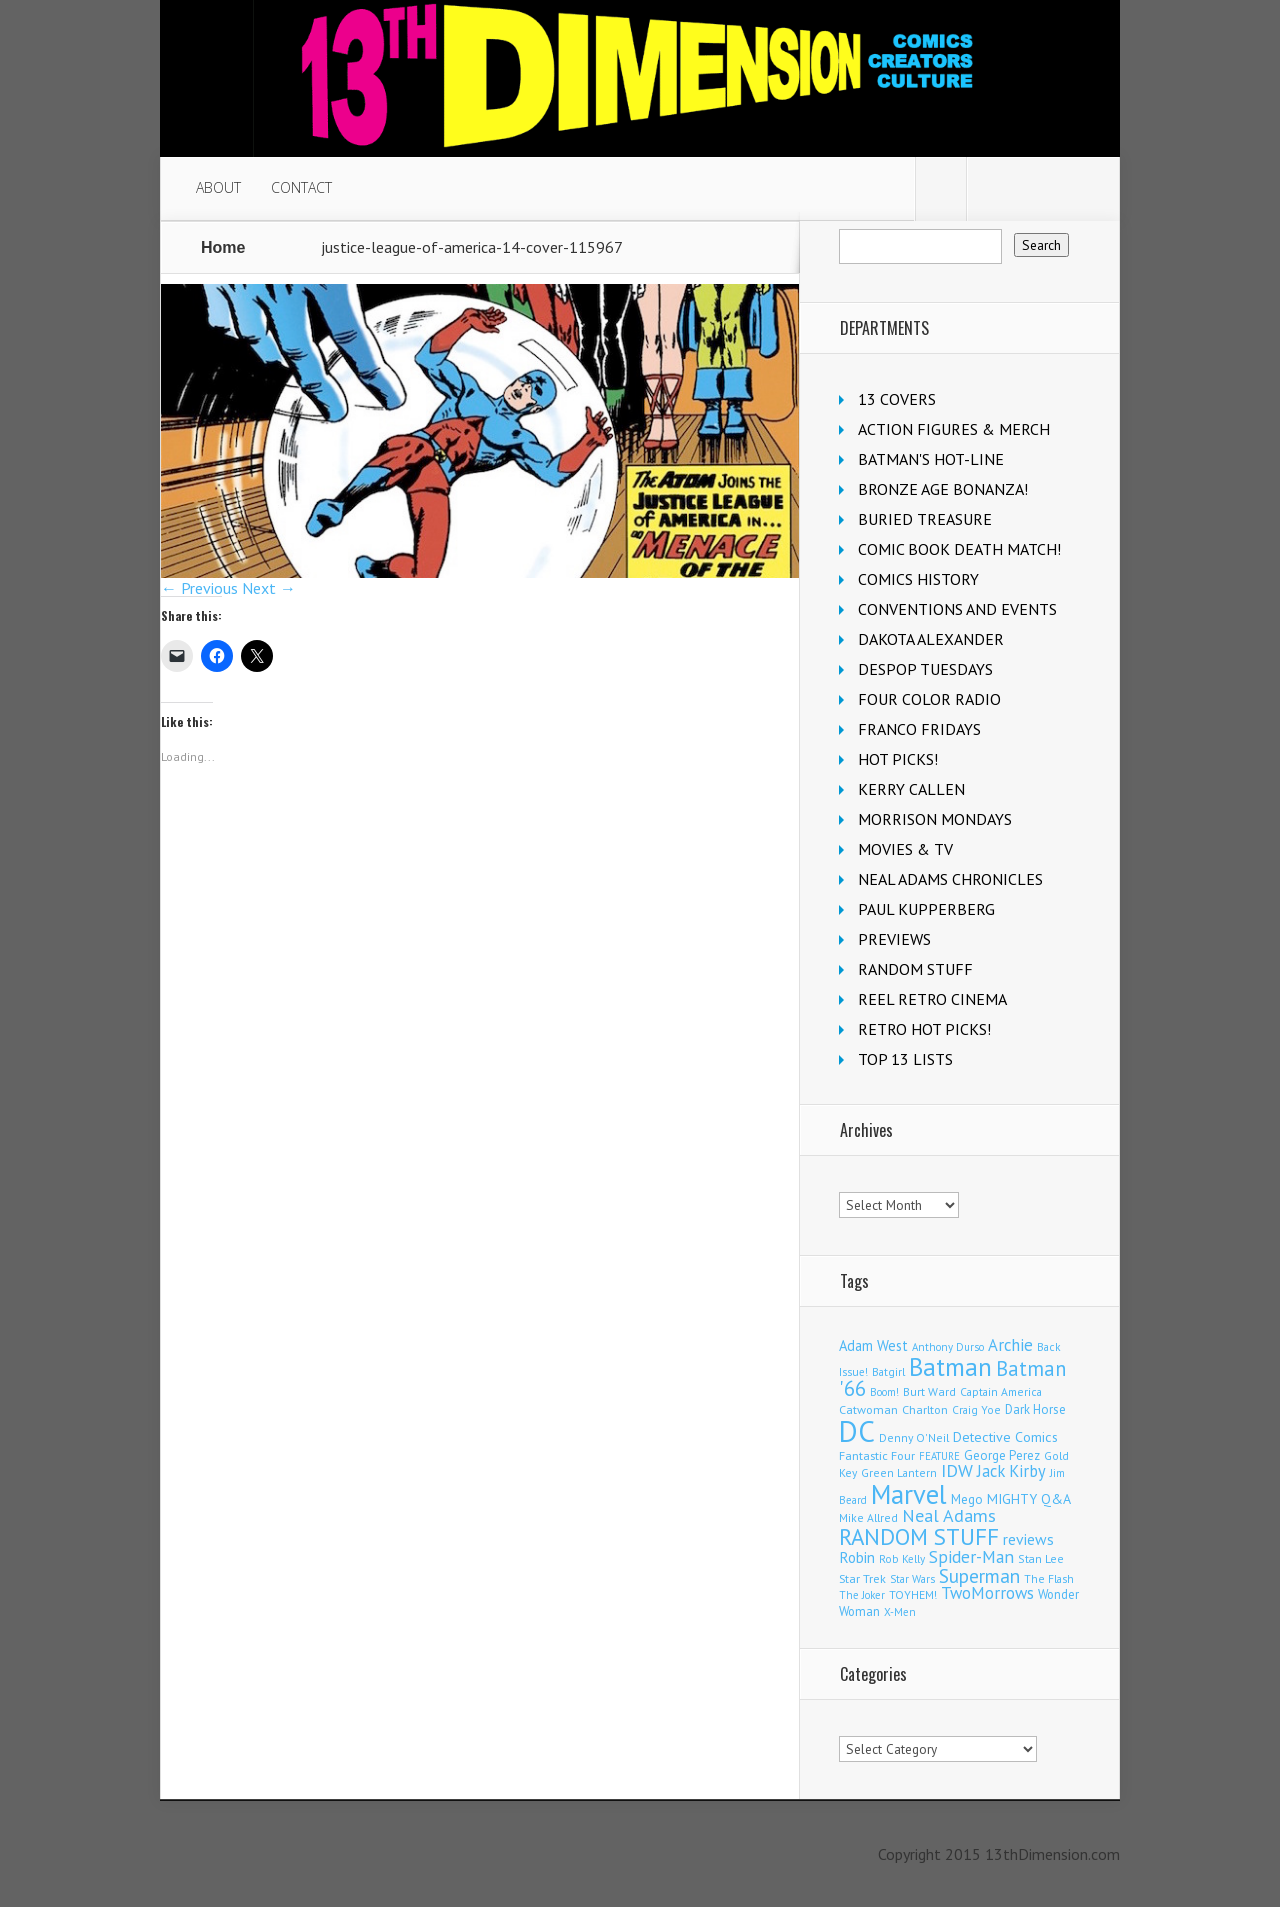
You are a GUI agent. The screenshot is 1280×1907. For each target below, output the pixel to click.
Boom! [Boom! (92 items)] (884, 1392)
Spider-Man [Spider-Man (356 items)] (971, 1556)
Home (223, 247)
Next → (269, 588)
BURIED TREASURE (925, 519)
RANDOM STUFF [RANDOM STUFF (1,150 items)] (919, 1536)
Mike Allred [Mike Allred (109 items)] (868, 1517)
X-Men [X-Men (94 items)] (900, 1612)
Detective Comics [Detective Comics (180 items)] (1005, 1437)
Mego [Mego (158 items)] (967, 1499)
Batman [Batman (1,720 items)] (950, 1366)
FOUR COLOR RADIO (929, 699)
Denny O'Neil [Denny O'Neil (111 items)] (914, 1437)
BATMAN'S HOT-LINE (931, 459)
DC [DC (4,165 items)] (857, 1431)
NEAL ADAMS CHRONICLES (950, 879)
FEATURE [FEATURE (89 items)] (939, 1456)
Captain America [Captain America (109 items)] (1001, 1391)
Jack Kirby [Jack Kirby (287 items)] (1011, 1471)
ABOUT (218, 187)
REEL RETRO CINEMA (932, 999)
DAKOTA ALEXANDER (931, 639)
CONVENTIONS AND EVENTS (957, 609)
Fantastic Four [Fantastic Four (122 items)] (877, 1455)
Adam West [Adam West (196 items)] (873, 1345)
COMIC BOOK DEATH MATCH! (959, 549)
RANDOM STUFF (915, 969)
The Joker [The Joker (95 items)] (862, 1595)
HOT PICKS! (898, 759)
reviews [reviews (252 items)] (1028, 1539)
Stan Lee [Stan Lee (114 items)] (1041, 1558)
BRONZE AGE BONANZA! (943, 489)
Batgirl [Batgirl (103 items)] (888, 1371)
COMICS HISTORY (918, 579)
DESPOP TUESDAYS (925, 669)
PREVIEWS (894, 939)
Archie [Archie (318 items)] (1010, 1345)
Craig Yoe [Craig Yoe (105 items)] (976, 1409)
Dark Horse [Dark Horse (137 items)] (1035, 1409)
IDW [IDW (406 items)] (957, 1470)
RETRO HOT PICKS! (924, 1029)
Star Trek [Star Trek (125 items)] (862, 1578)
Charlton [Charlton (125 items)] (925, 1409)
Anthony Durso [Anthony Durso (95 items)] (948, 1347)
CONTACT (301, 187)
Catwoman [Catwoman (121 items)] (868, 1409)
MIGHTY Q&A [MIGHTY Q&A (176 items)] (1029, 1499)
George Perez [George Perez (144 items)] (1002, 1455)
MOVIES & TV (905, 849)
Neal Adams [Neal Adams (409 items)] (949, 1515)
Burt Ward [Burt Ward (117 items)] (929, 1391)
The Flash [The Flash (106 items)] (1049, 1578)
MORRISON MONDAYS (935, 819)
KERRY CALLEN (911, 789)
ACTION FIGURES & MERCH (954, 429)
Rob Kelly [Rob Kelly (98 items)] (902, 1559)
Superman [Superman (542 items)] (979, 1575)
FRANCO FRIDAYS (919, 729)
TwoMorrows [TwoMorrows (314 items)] (987, 1593)
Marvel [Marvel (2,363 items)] (909, 1494)
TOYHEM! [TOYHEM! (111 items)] (913, 1594)
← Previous (199, 588)
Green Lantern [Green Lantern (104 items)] (899, 1472)
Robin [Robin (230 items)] (857, 1557)
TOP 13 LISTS (905, 1059)
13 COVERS (897, 399)
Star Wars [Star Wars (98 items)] (912, 1579)
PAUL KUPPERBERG (926, 909)
